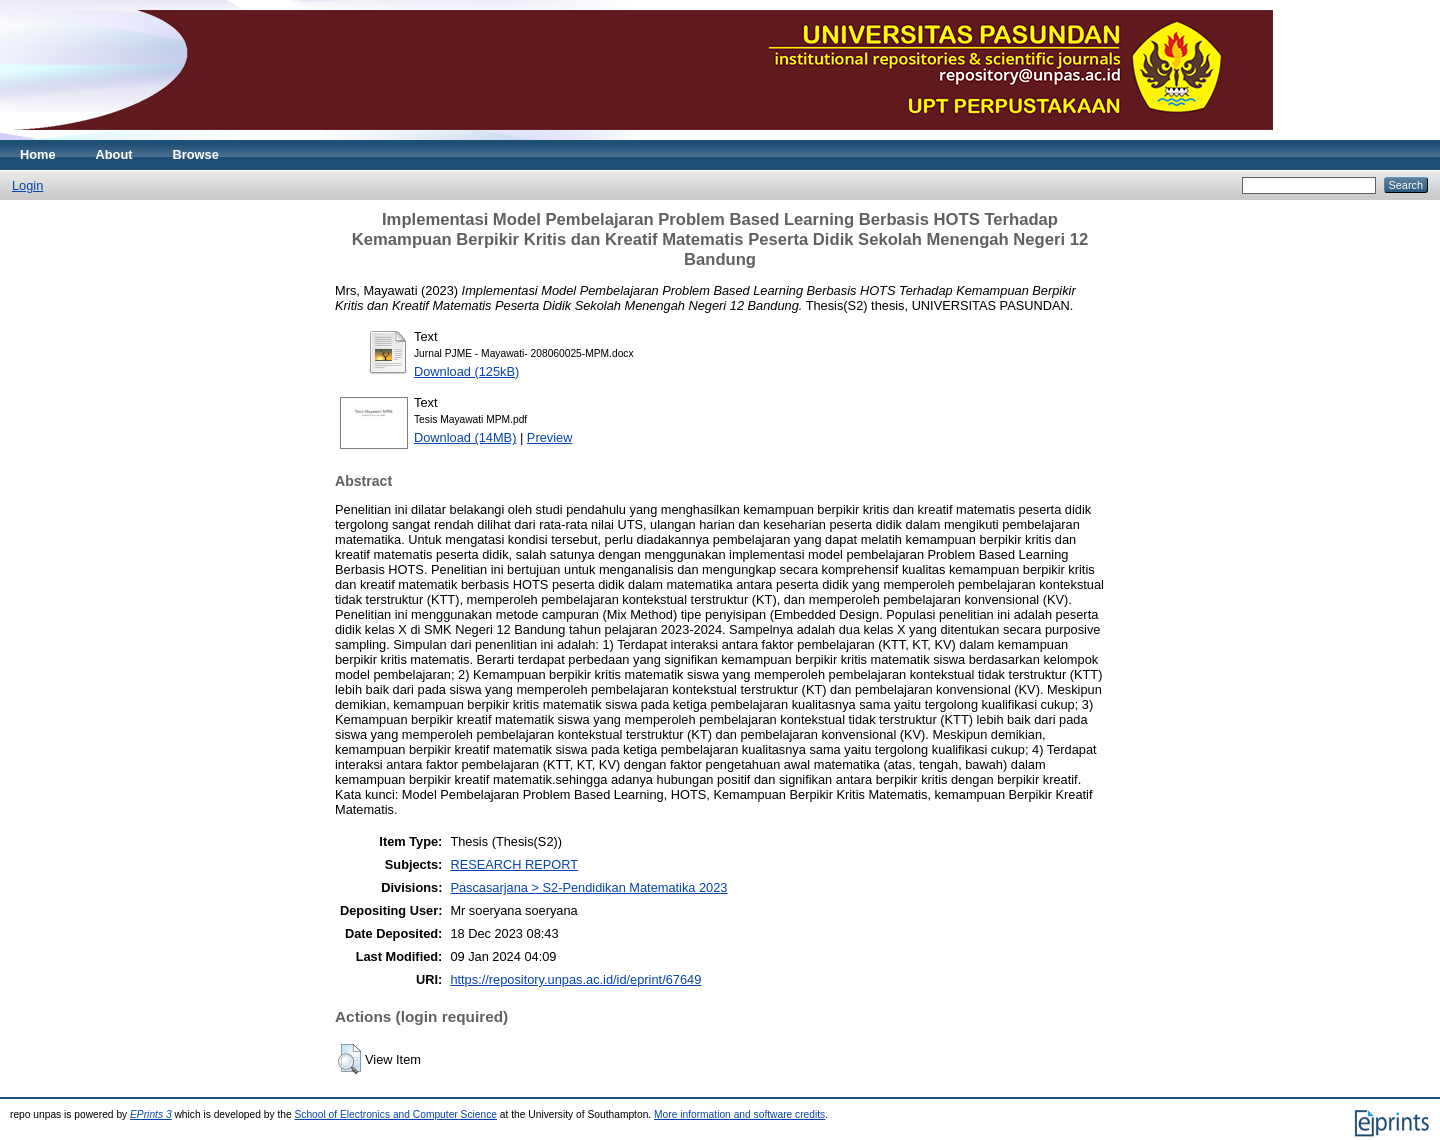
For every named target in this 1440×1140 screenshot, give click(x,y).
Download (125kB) (466, 371)
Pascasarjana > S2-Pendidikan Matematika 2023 (588, 887)
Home (38, 154)
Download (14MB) (465, 437)
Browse (196, 154)
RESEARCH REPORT (514, 864)
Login (27, 185)
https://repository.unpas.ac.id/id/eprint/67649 (575, 979)
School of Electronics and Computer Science (395, 1114)
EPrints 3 (151, 1114)
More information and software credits (739, 1114)
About (114, 154)
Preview (550, 437)
